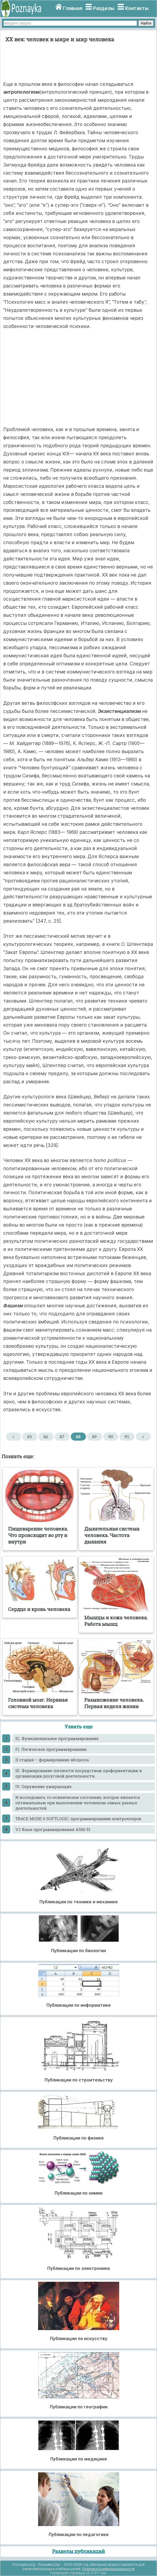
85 (29, 1436)
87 (62, 1436)
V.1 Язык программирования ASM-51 (52, 1829)
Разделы (103, 8)
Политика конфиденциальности (108, 2569)
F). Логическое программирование (51, 1749)
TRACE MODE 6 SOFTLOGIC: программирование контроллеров (78, 1818)
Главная (72, 8)
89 (94, 1436)
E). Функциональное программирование (57, 1738)
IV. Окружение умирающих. (44, 1786)
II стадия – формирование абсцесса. (52, 1759)
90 (110, 1436)
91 (127, 1436)
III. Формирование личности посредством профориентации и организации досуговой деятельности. (78, 1773)
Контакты (137, 8)
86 (46, 1436)
